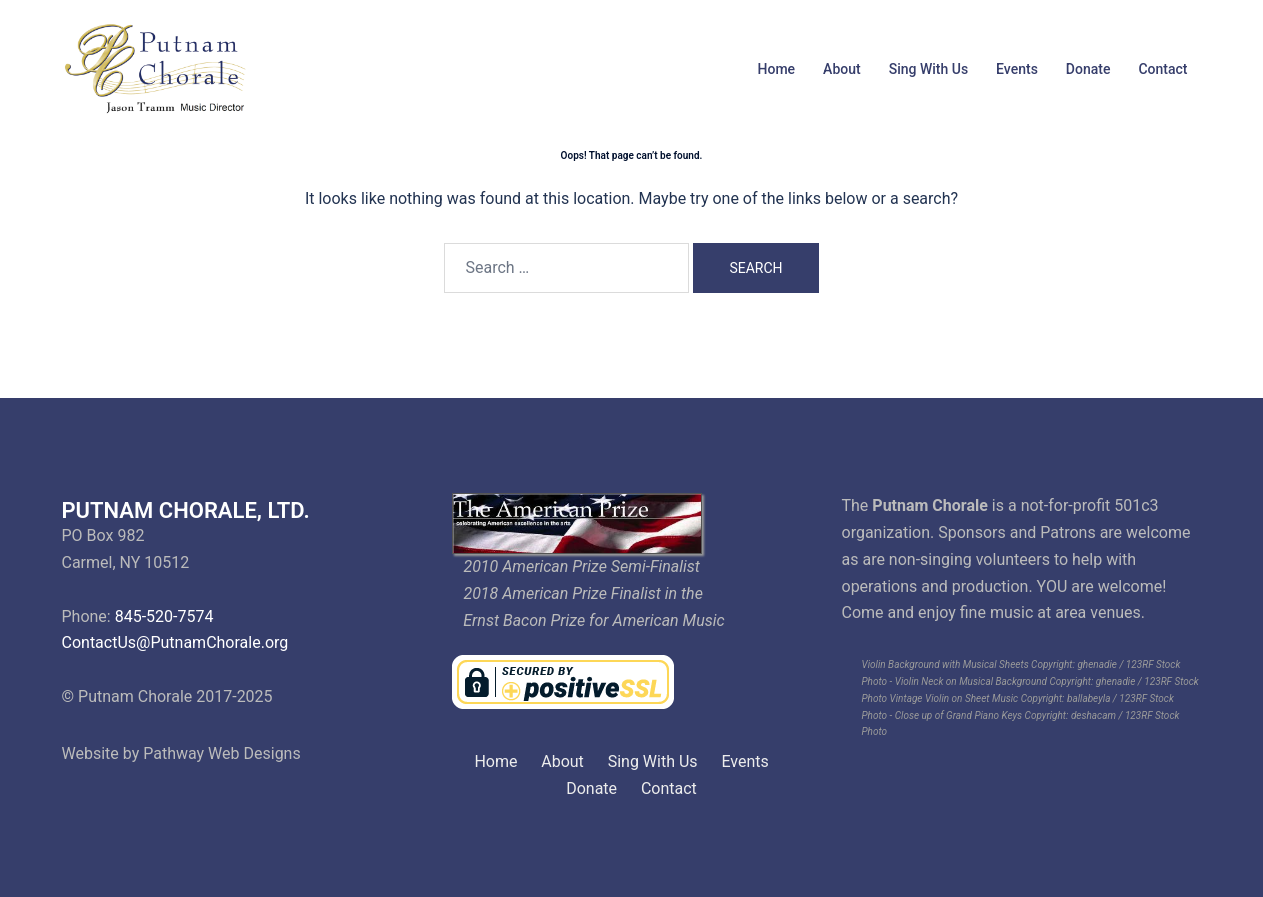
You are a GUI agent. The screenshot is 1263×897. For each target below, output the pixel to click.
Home (777, 69)
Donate (1088, 69)
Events (1017, 69)
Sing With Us (928, 69)
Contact (1162, 69)
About (842, 69)
